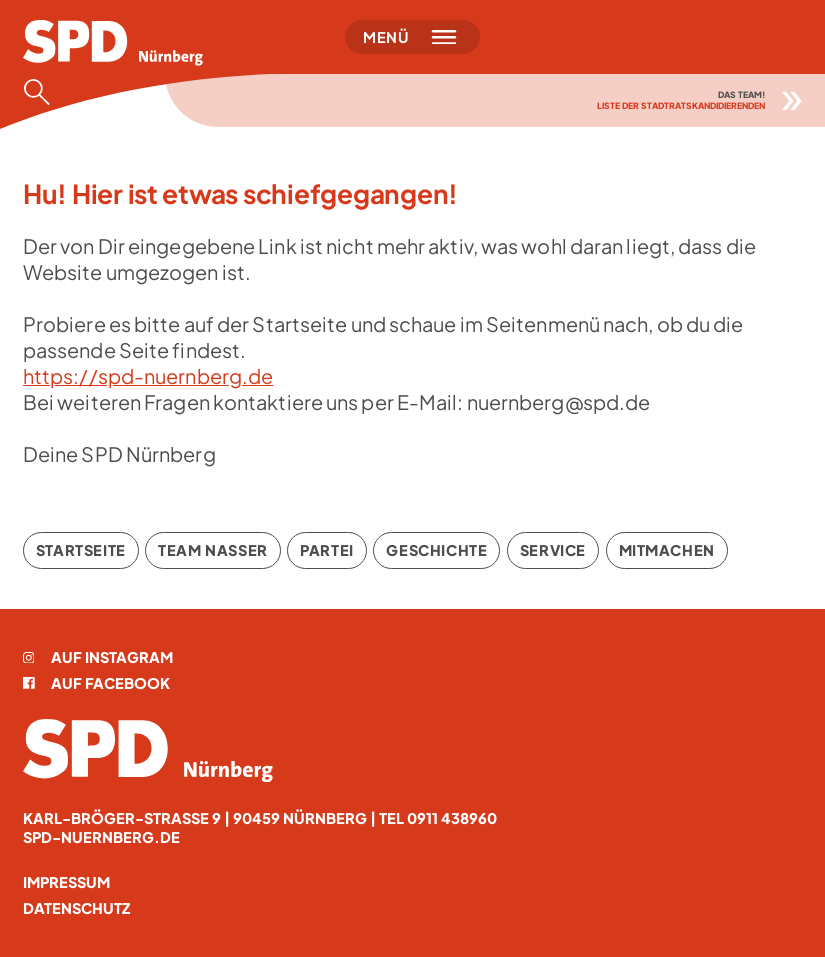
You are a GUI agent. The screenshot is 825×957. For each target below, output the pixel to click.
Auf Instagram (98, 657)
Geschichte (436, 550)
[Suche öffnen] (43, 92)
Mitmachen (667, 550)
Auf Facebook (96, 683)
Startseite (81, 550)
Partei (327, 550)
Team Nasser (212, 550)
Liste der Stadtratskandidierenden (681, 105)
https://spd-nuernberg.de (148, 375)
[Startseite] (113, 43)
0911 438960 (452, 818)
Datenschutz (76, 908)
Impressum (66, 882)
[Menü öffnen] (412, 37)
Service (553, 550)
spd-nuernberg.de (101, 837)
